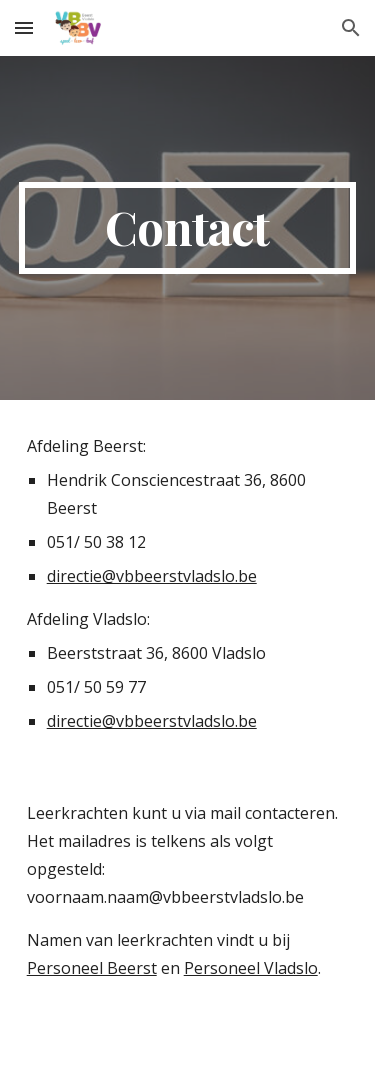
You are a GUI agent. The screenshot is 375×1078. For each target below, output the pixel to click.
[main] (188, 228)
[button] (24, 27)
